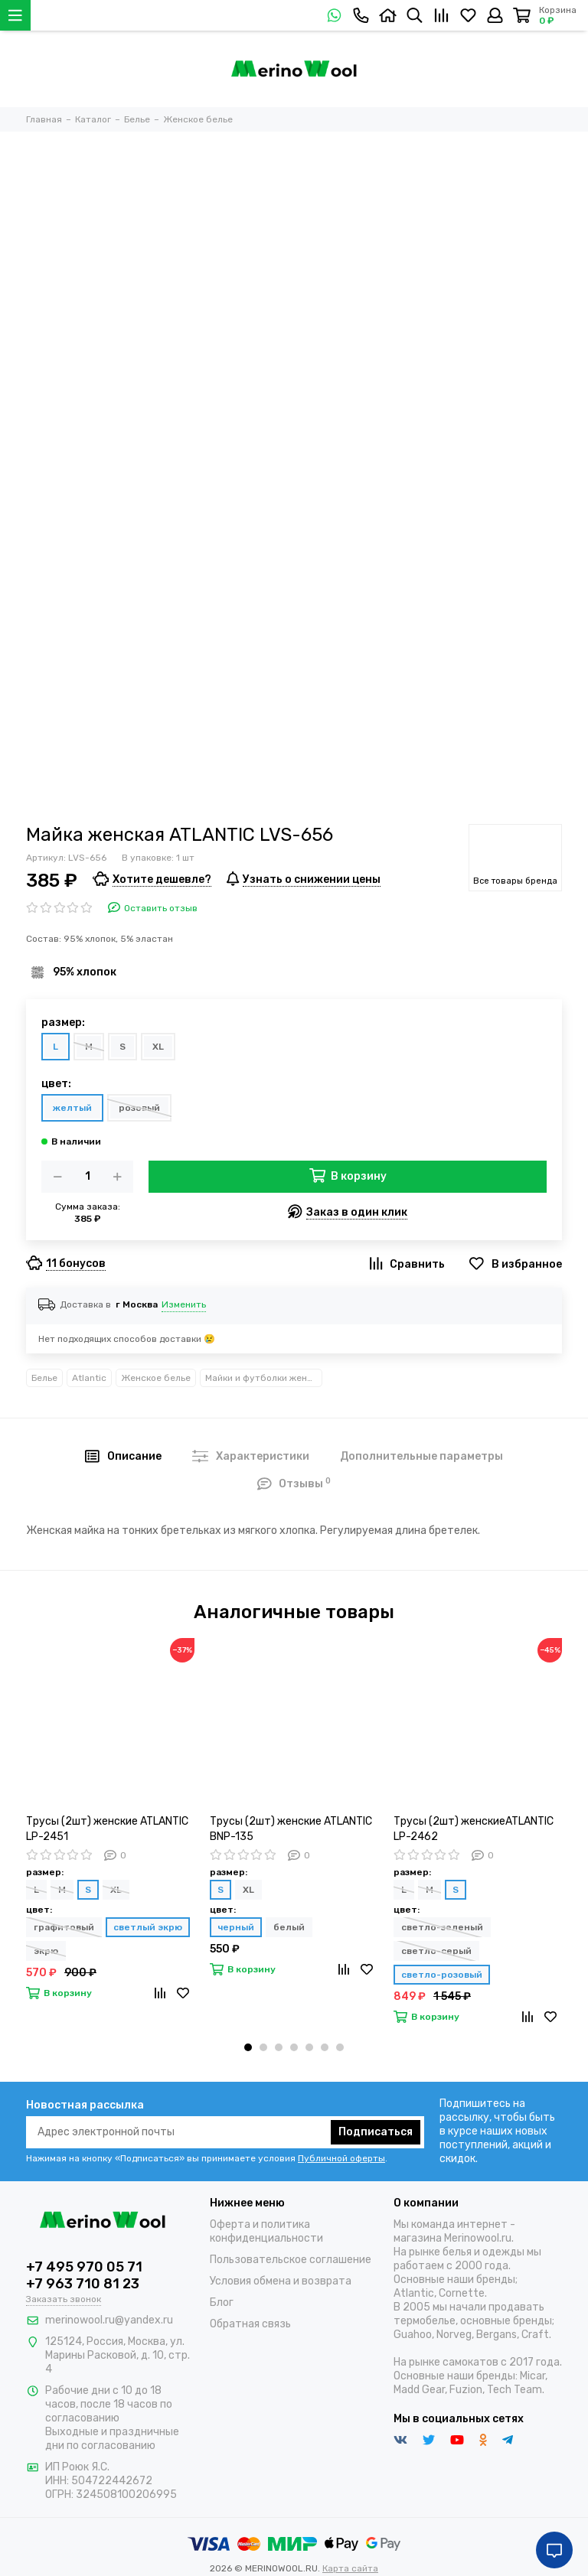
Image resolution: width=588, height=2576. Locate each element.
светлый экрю (147, 1927)
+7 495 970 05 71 (84, 2266)
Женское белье (156, 1378)
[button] (248, 2047)
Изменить (184, 1304)
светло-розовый (441, 1974)
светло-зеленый (442, 1927)
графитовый (64, 1927)
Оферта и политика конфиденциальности (266, 2231)
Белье (44, 1378)
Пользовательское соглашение (290, 2259)
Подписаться (375, 2131)
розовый (139, 1107)
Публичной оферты (341, 2158)
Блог (222, 2302)
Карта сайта (350, 2568)
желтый (72, 1107)
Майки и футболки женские (263, 1378)
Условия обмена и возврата (280, 2281)
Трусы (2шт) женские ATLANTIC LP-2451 (107, 1829)
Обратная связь (250, 2323)
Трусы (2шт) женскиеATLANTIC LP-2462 (474, 1829)
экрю (46, 1951)
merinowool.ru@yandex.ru (109, 2320)
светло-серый (436, 1951)
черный (235, 1927)
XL (158, 1046)
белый (289, 1927)
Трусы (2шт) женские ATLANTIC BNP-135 (291, 1829)
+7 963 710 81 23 (82, 2283)
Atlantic (89, 1378)
